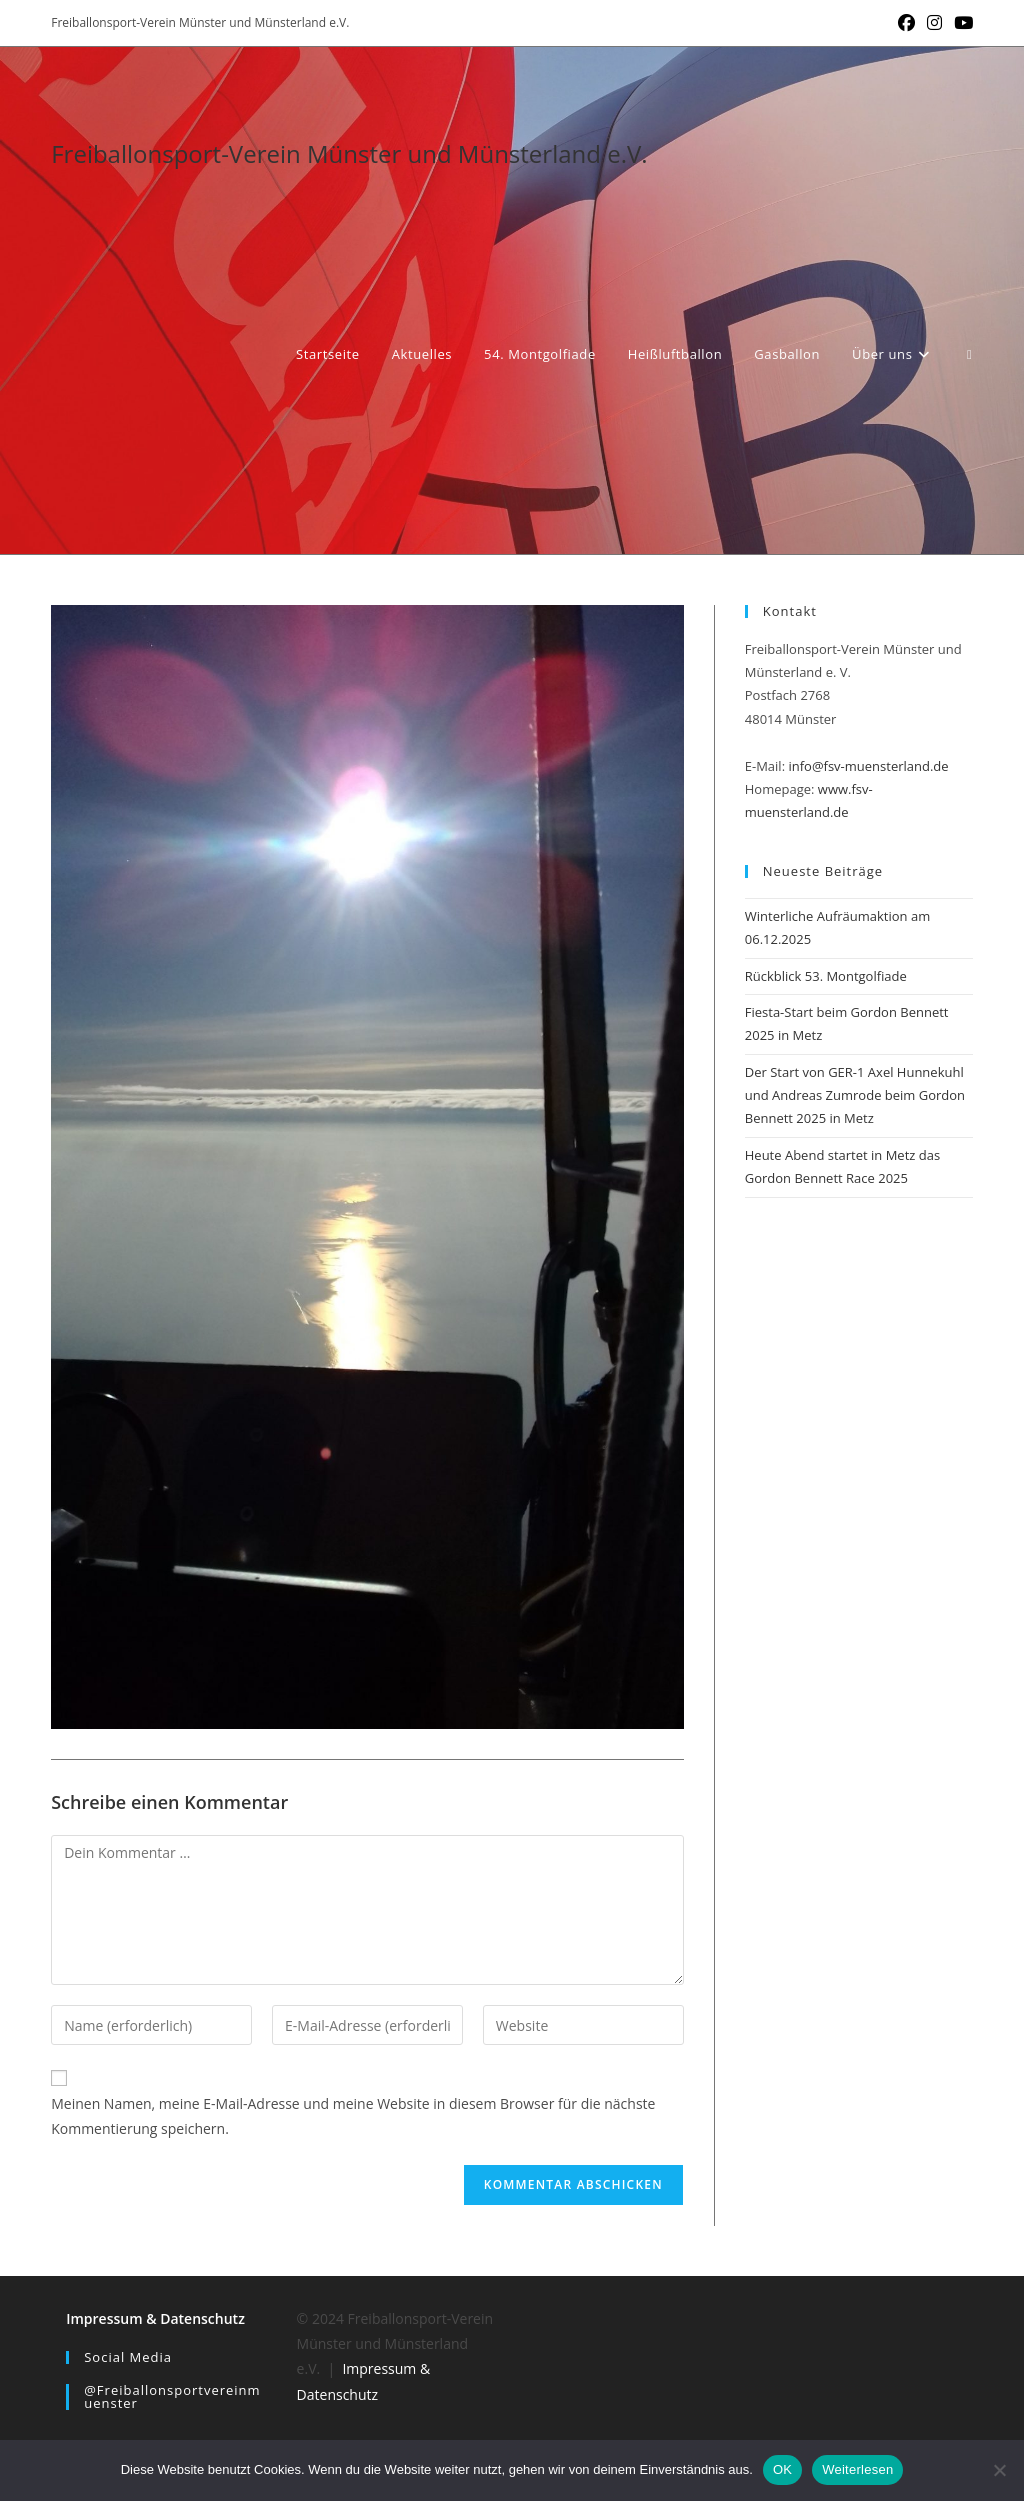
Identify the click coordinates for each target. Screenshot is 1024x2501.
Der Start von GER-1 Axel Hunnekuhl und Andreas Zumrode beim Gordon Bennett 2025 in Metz (855, 1095)
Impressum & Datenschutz (155, 2318)
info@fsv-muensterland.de (868, 766)
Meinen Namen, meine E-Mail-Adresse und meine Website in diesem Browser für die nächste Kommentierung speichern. (353, 2116)
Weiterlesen (857, 2469)
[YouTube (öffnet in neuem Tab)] (960, 23)
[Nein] (999, 2470)
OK (782, 2469)
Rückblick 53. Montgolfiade (826, 976)
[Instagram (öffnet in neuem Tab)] (934, 23)
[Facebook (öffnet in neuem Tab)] (906, 23)
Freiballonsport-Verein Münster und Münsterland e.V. (349, 153)
